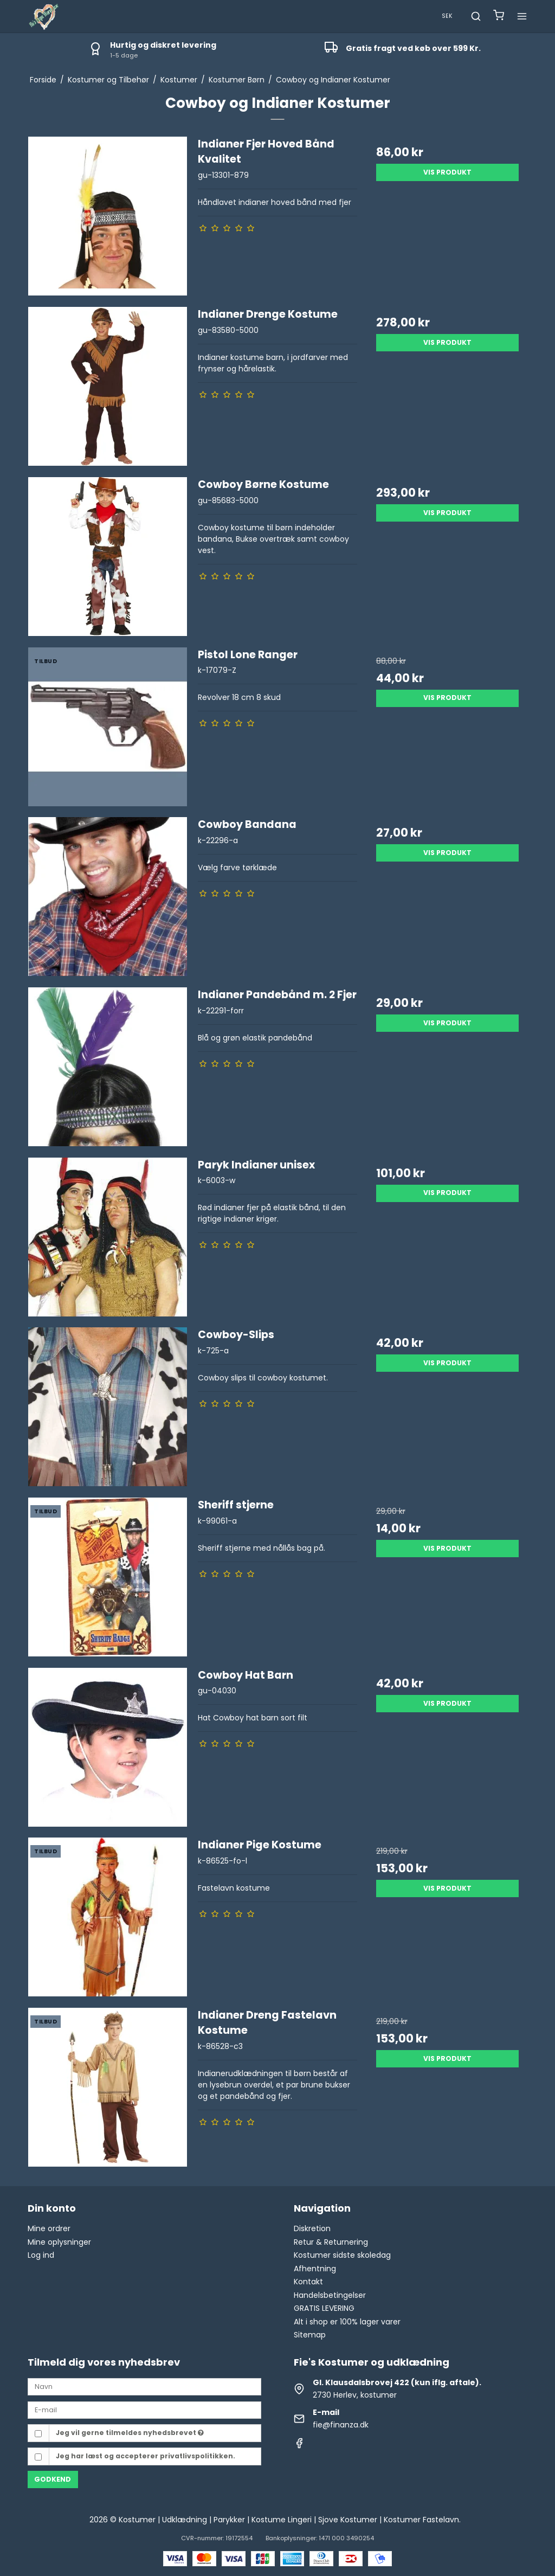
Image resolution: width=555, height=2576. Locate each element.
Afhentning (315, 2268)
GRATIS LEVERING (324, 2308)
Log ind (41, 2255)
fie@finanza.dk (341, 2424)
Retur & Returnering (331, 2242)
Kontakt (308, 2281)
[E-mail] (144, 2409)
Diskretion (312, 2228)
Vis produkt (447, 172)
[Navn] (144, 2386)
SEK (447, 16)
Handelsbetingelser (330, 2295)
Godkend (52, 2479)
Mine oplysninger (59, 2242)
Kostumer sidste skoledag (342, 2255)
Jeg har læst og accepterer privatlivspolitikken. (145, 2456)
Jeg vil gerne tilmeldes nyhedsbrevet (130, 2432)
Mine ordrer (49, 2228)
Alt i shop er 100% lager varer (347, 2321)
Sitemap (310, 2334)
